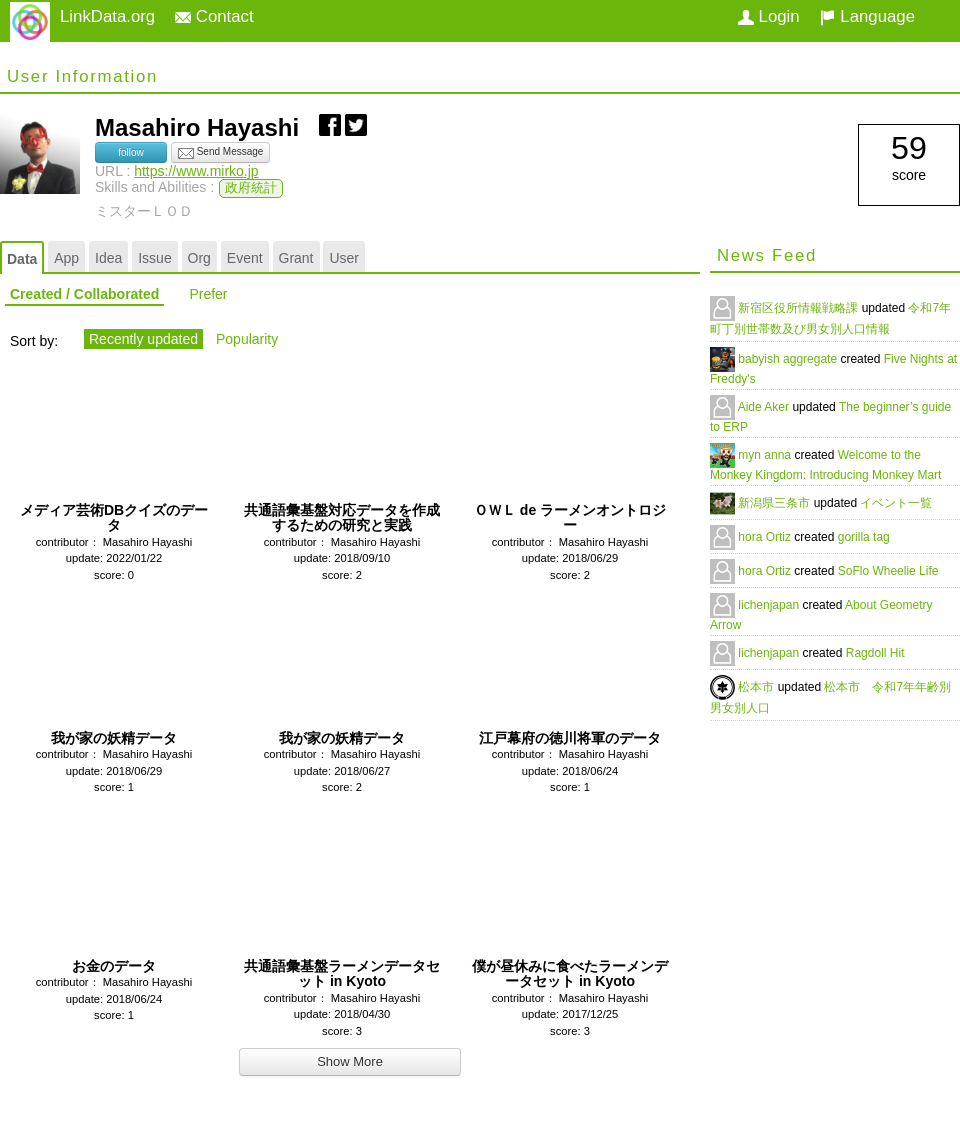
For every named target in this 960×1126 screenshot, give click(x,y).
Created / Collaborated (84, 294)
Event (245, 258)
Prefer (208, 294)
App (66, 258)
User (344, 258)
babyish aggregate (789, 359)
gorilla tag (864, 537)
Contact (214, 16)
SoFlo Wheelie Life (888, 571)
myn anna (766, 455)
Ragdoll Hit (875, 653)
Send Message (221, 153)
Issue (154, 258)
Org (199, 258)
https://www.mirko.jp (196, 171)
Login (769, 16)
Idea (108, 258)
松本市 (757, 687)
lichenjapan (770, 605)
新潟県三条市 (775, 503)
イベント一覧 (896, 503)
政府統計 (251, 188)
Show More (350, 1061)
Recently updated (143, 339)
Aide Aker (765, 407)
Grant (296, 258)
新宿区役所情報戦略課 (799, 308)
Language (867, 16)
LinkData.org (107, 16)
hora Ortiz (766, 537)
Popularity (247, 339)
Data (22, 259)
